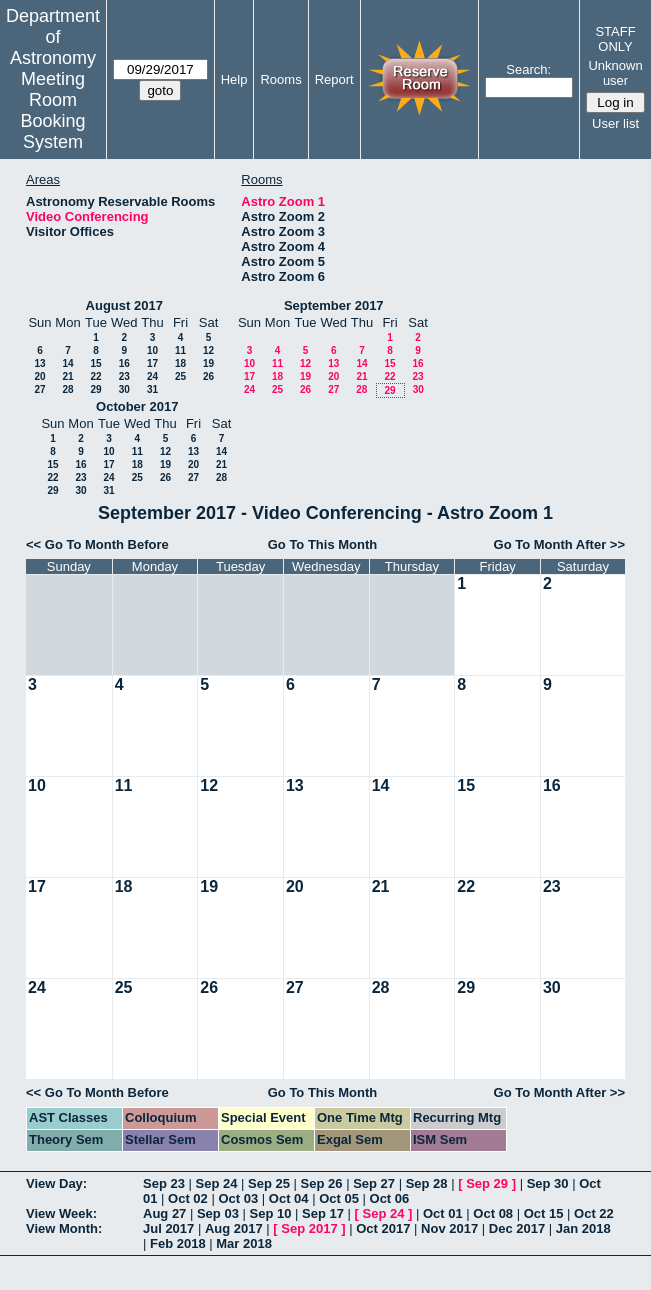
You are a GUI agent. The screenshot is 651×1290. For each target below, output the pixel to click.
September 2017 (334, 305)
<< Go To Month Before (97, 544)
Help (234, 79)
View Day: (56, 1183)
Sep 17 (323, 1213)
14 (67, 363)
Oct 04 (289, 1198)
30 (124, 389)
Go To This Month (323, 544)
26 (208, 376)
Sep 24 (217, 1183)
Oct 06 (390, 1198)
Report (334, 79)
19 (208, 363)
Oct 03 (238, 1198)
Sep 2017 (309, 1228)
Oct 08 (493, 1213)
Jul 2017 (168, 1228)
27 (39, 389)
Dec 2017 (517, 1228)
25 (180, 376)
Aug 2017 (234, 1228)
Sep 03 (218, 1213)
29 (95, 389)
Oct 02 (188, 1198)
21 (67, 376)
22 (95, 376)
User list (615, 123)
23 (124, 376)
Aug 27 (164, 1213)
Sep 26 (322, 1183)
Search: (528, 69)
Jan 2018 (583, 1228)
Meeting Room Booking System (52, 110)
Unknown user (615, 73)
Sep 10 (270, 1213)
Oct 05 (339, 1198)
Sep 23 (164, 1183)
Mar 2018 (244, 1243)
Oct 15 (544, 1213)
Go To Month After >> (559, 544)
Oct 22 (594, 1213)
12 (208, 350)
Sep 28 (427, 1183)
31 (152, 389)
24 (152, 376)
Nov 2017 (449, 1228)
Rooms (280, 79)
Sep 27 (374, 1183)
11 (180, 350)
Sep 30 (548, 1183)
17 (152, 363)
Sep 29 (487, 1183)
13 (39, 363)
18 (180, 363)
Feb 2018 (178, 1243)
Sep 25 (269, 1183)
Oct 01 (443, 1213)
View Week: (61, 1213)
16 (124, 363)
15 (95, 363)
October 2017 (137, 406)
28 (67, 389)
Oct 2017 (383, 1228)
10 (152, 350)
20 (39, 376)
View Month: (64, 1228)
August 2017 (124, 305)
